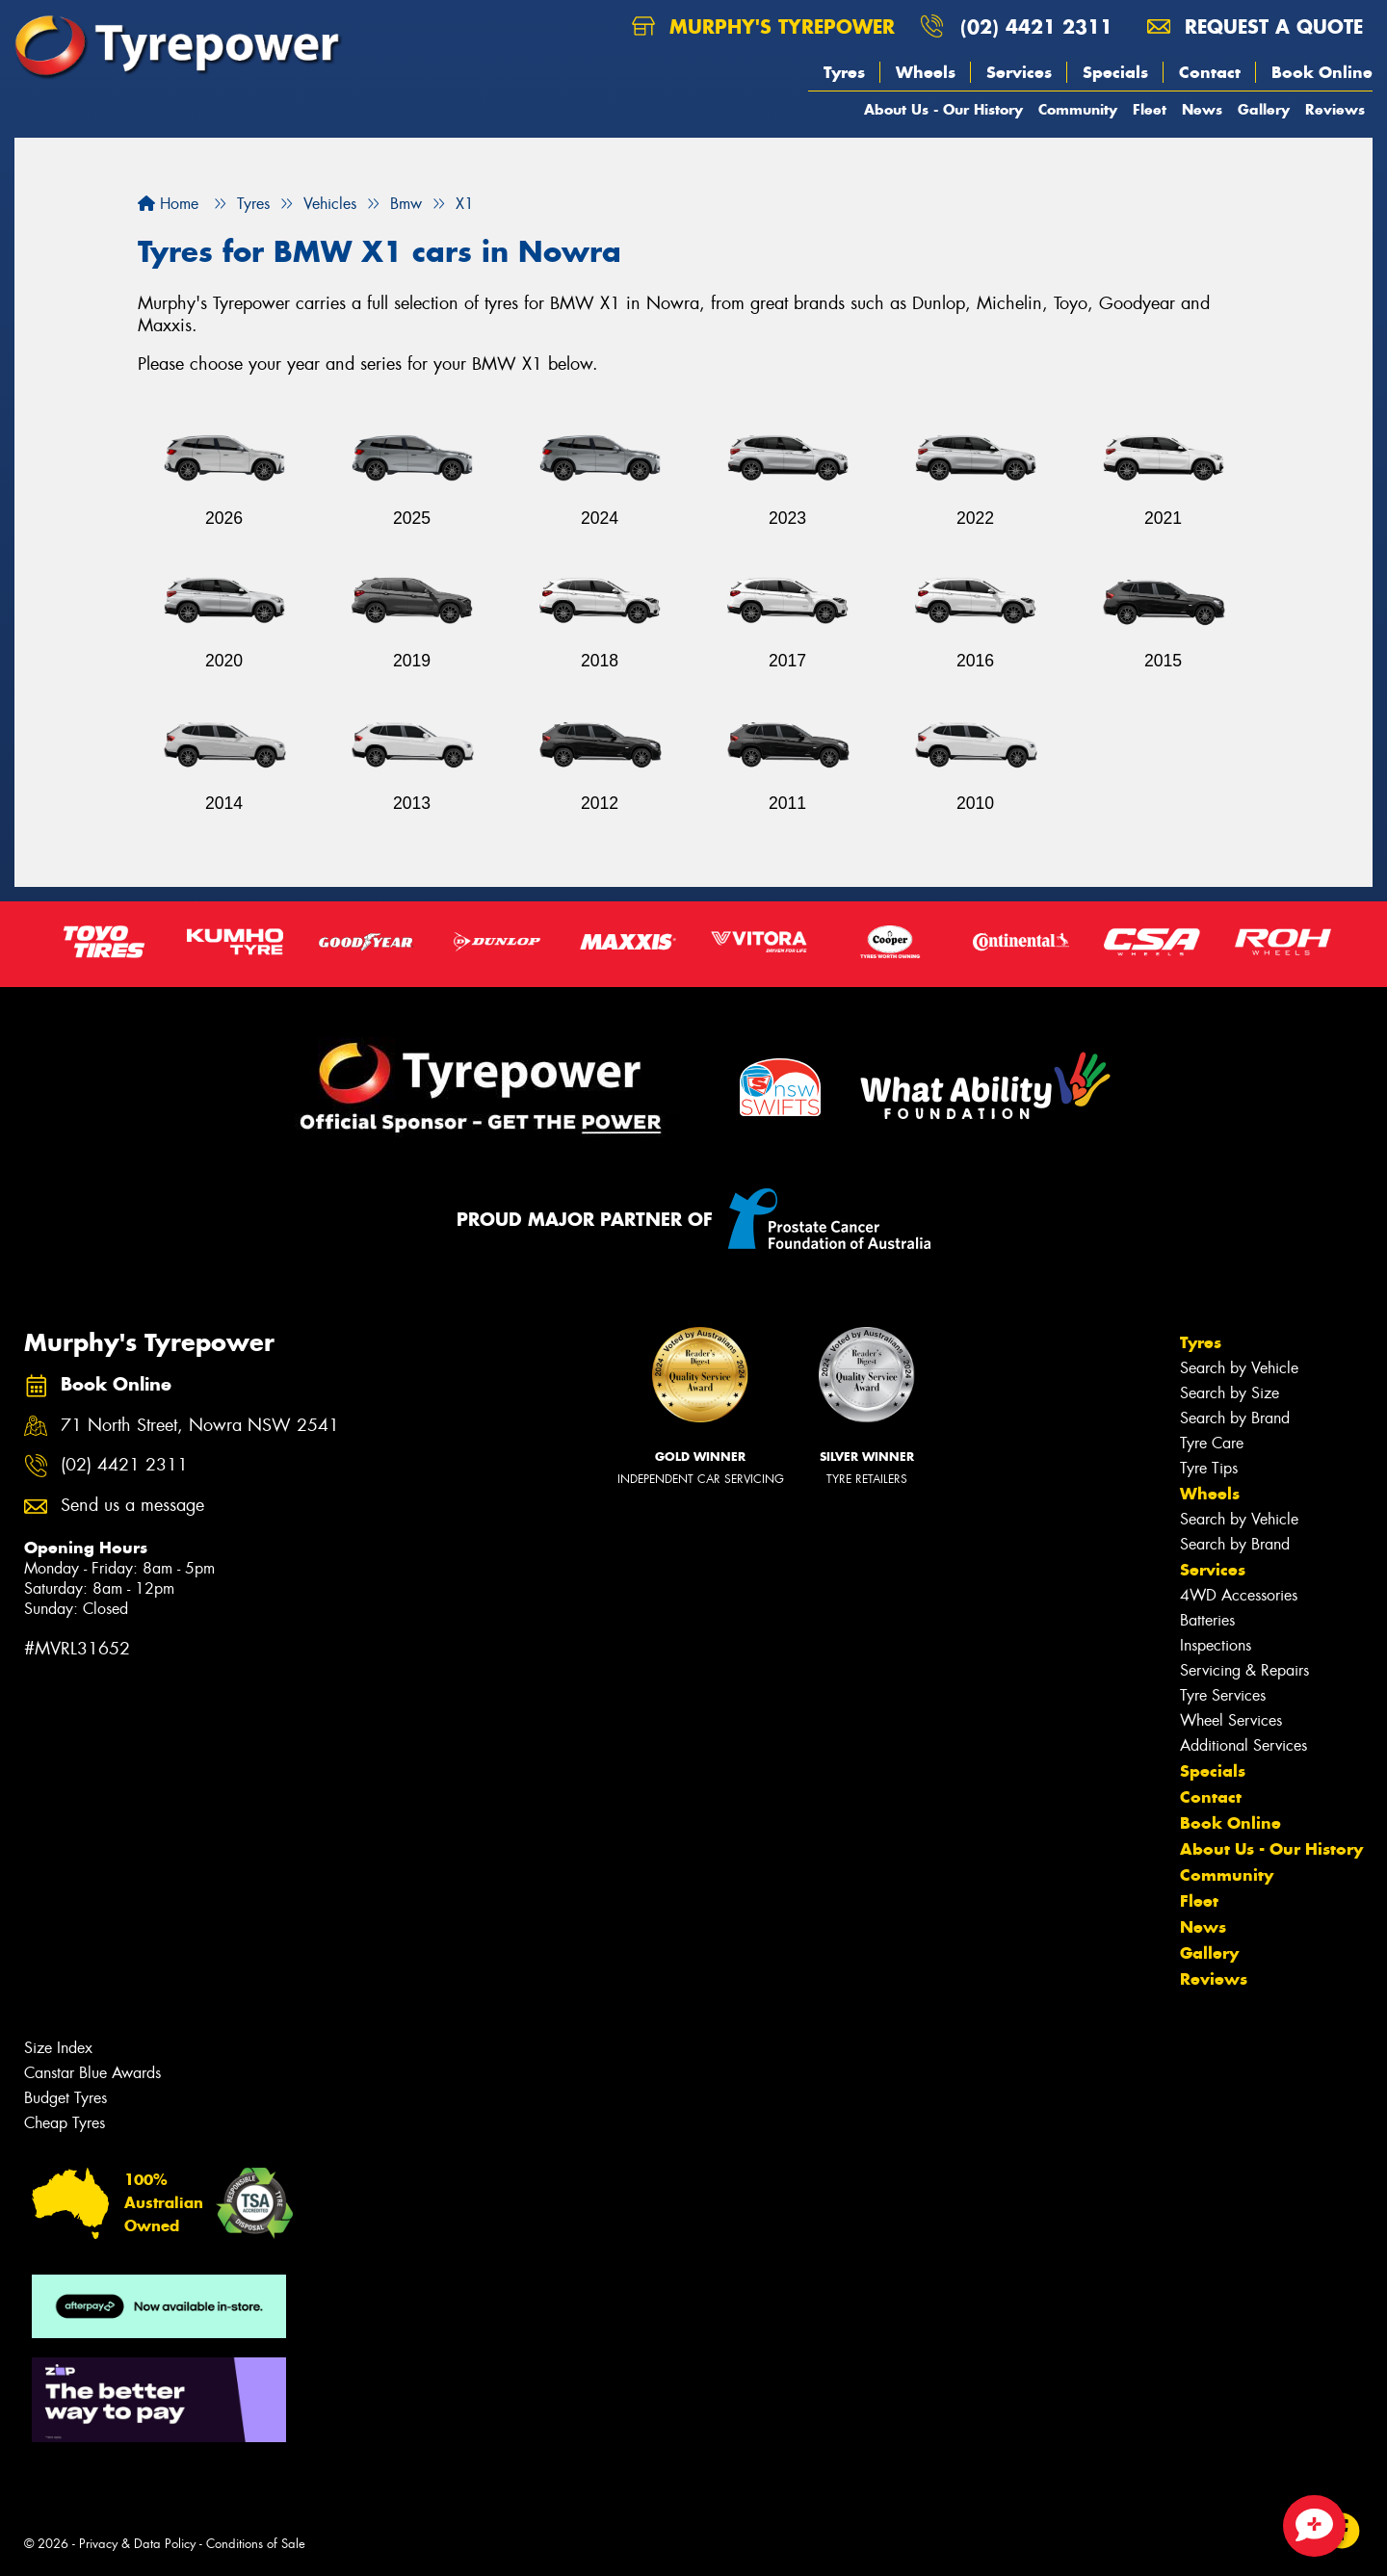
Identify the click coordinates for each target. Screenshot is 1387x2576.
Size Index (58, 2048)
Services (1019, 72)
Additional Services (1243, 1745)
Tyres (844, 72)
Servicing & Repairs (1244, 1670)
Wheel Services (1231, 1720)
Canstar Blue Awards (92, 2073)
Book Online (1322, 72)
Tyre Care (1211, 1443)
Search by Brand (1235, 1418)
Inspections (1215, 1645)
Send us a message (132, 1506)
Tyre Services (1223, 1695)
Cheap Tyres (64, 2123)
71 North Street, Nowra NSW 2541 (200, 1426)
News (1202, 109)
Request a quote (1255, 26)
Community (1077, 109)
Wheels (925, 72)
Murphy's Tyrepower (763, 26)
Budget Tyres (65, 2098)
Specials (1115, 72)
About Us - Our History (943, 109)
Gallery (1264, 109)
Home (168, 204)
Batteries (1207, 1620)
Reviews (1335, 109)
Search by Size (1229, 1393)
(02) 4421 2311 (1036, 26)
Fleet (1149, 109)
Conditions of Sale (255, 2544)
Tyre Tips (1209, 1468)
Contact (1210, 72)
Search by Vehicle (1239, 1368)
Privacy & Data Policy (137, 2544)
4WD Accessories (1238, 1595)
